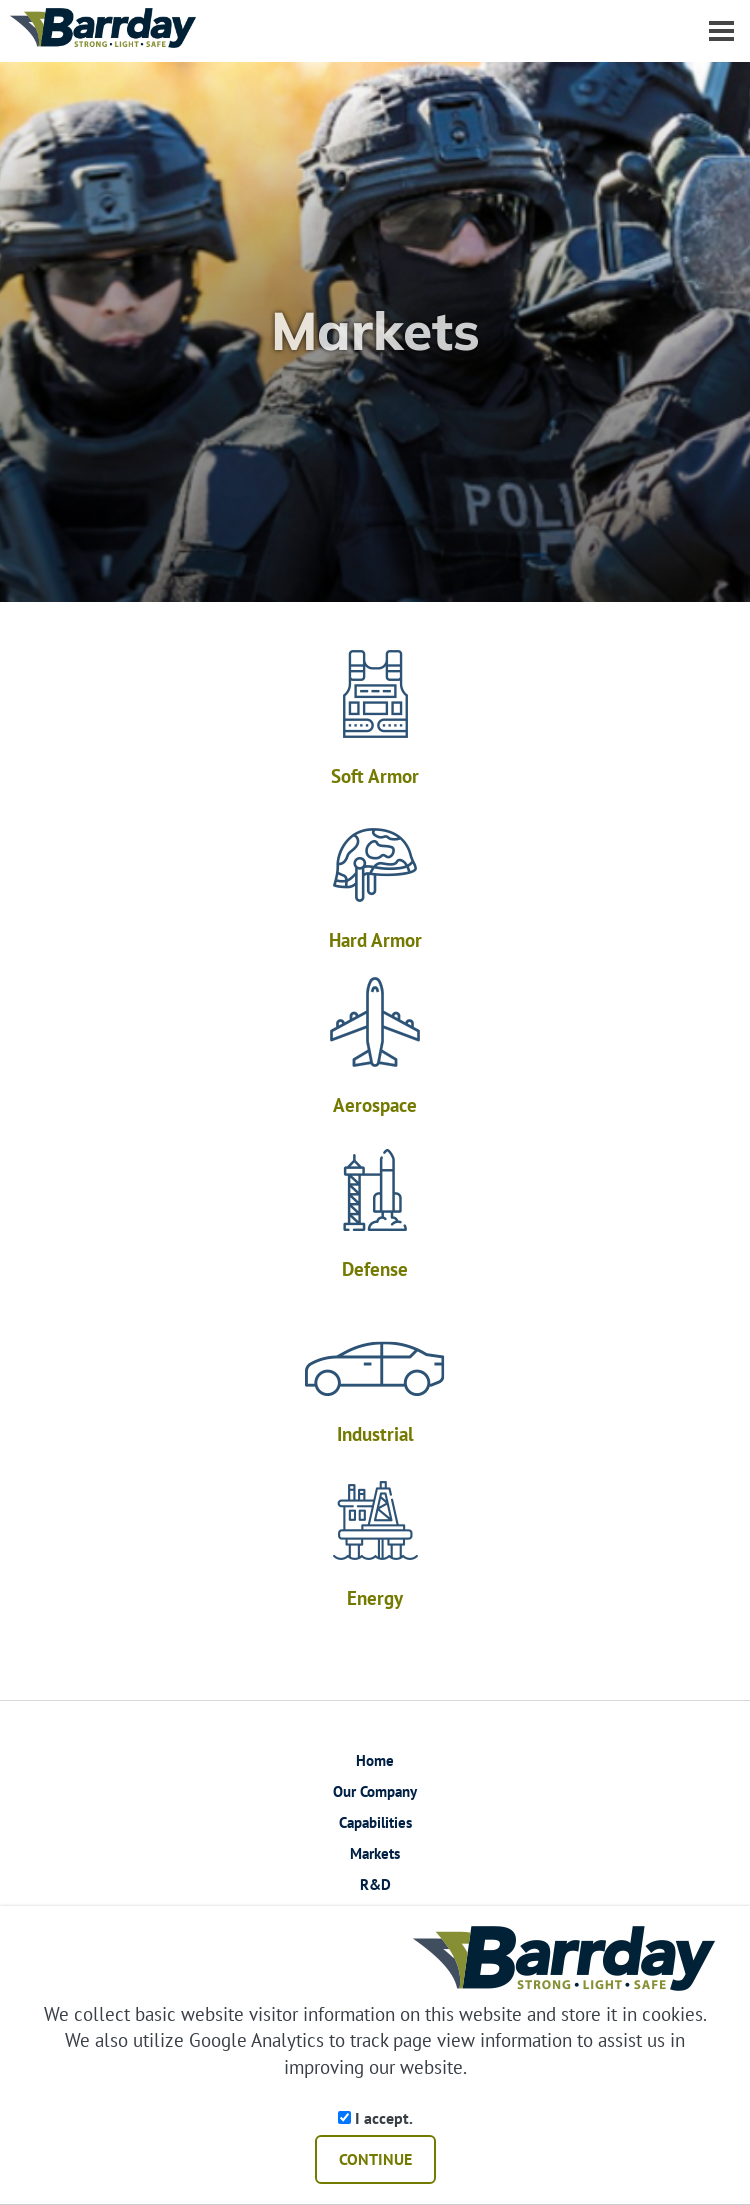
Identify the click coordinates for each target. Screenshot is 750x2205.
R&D (375, 1884)
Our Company (375, 1791)
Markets (375, 1853)
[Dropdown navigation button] (721, 30)
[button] (710, 332)
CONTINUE (375, 2159)
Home (375, 1760)
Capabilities (375, 1822)
